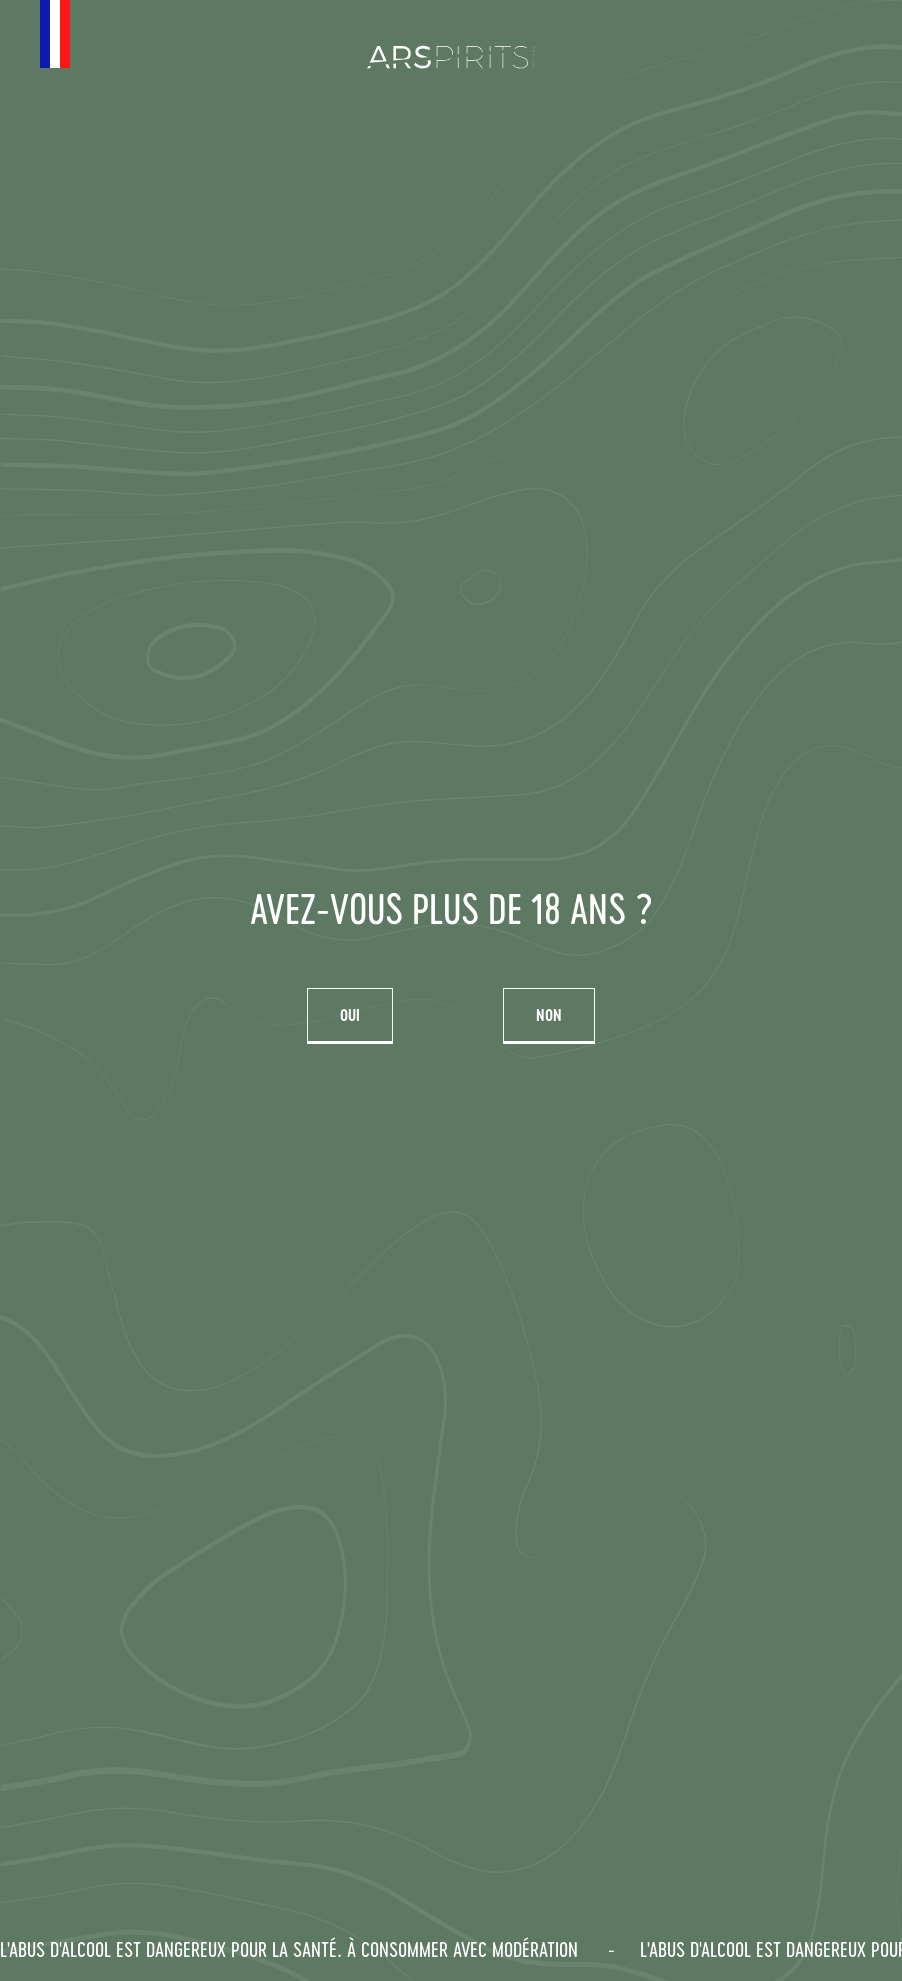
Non (549, 1014)
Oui (350, 1014)
